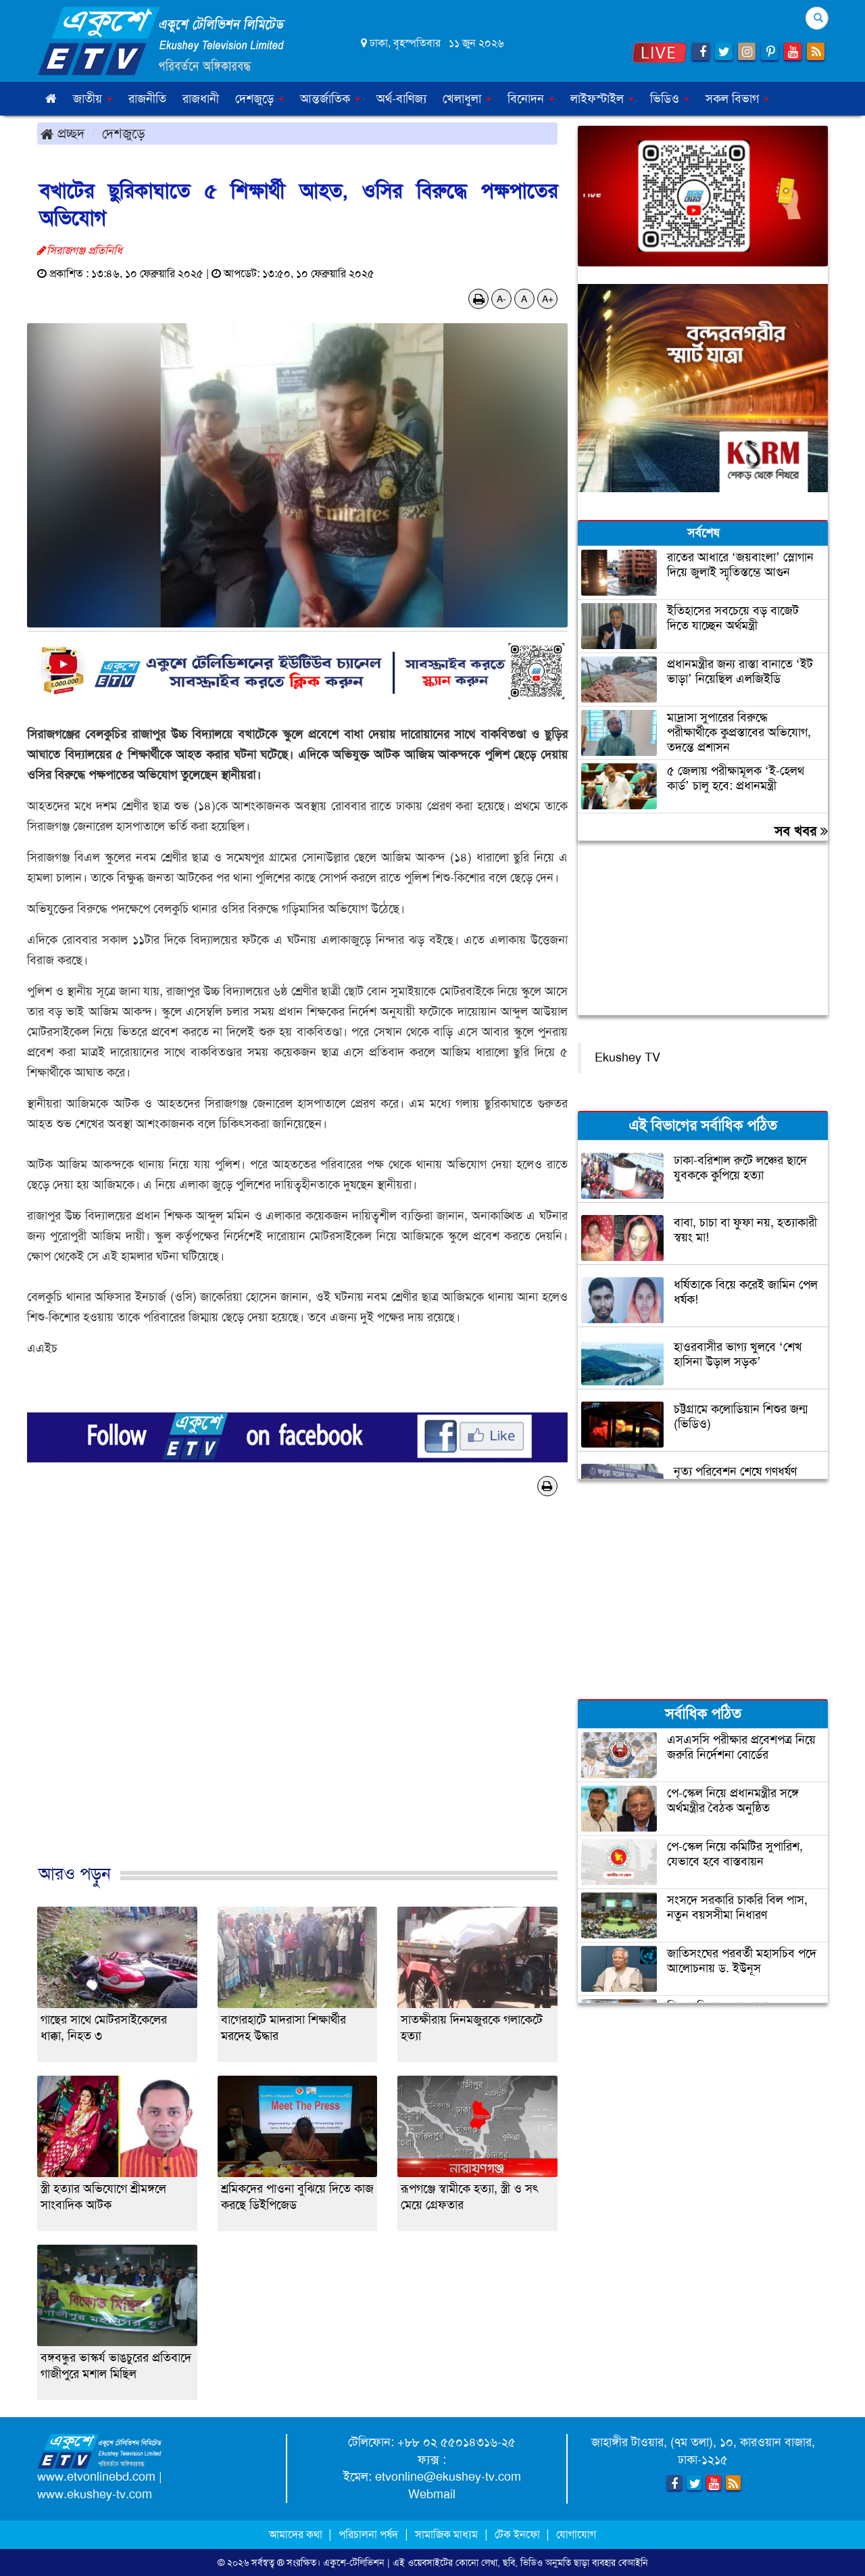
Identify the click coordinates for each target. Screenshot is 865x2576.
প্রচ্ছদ (62, 133)
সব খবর (801, 831)
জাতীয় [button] (92, 99)
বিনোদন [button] (531, 99)
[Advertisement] (297, 1694)
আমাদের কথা (297, 2534)
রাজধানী (200, 99)
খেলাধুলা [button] (467, 99)
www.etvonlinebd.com (96, 2476)
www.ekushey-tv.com (94, 2494)
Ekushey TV (627, 1057)
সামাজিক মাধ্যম (446, 2534)
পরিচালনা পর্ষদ (368, 2534)
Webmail (431, 2494)
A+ (547, 299)
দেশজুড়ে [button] (259, 99)
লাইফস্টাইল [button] (602, 99)
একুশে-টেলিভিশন (354, 2562)
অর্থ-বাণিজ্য (401, 99)
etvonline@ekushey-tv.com (448, 2476)
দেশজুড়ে (123, 133)
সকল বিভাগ (737, 99)
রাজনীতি (147, 99)
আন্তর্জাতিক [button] (330, 99)
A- (501, 299)
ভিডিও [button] (669, 99)
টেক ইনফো (519, 2534)
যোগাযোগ (576, 2534)
